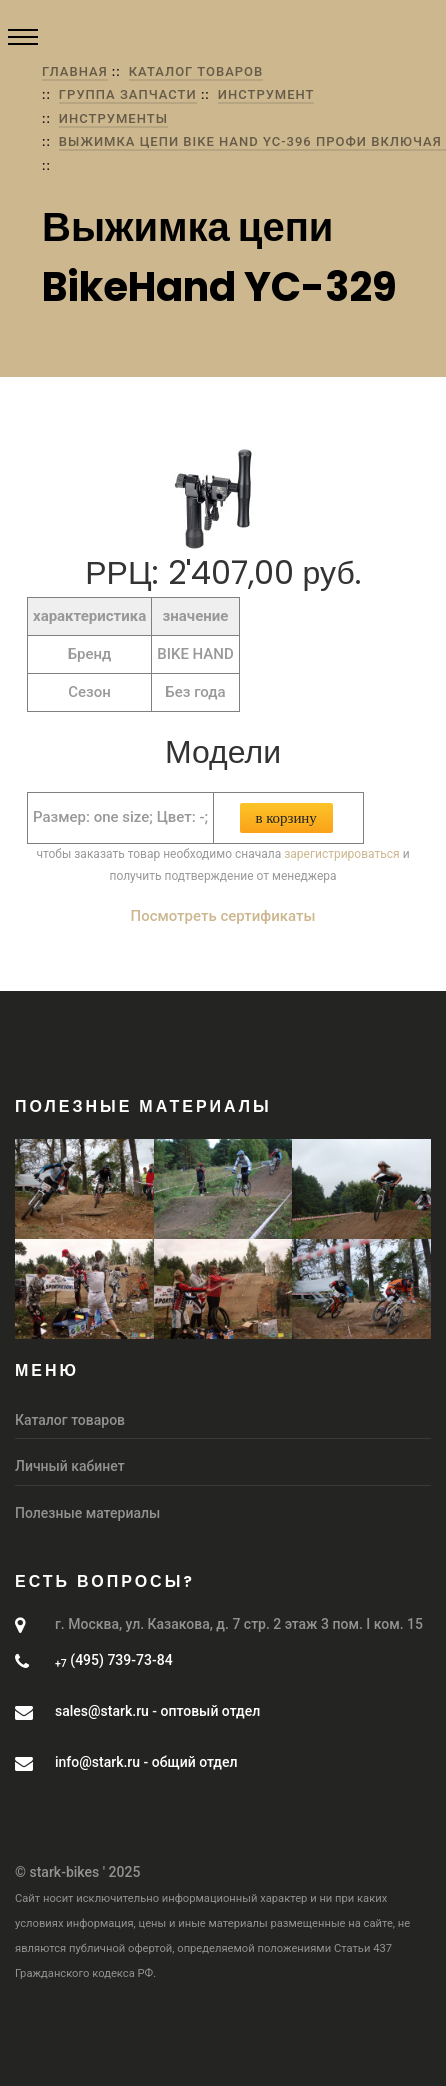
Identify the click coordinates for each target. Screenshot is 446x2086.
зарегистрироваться (341, 854)
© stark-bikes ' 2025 (77, 1872)
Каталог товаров (196, 71)
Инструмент (266, 94)
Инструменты (113, 118)
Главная (75, 71)
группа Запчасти (128, 94)
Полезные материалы (87, 1513)
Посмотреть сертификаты (223, 916)
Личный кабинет (70, 1466)
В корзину (286, 818)
